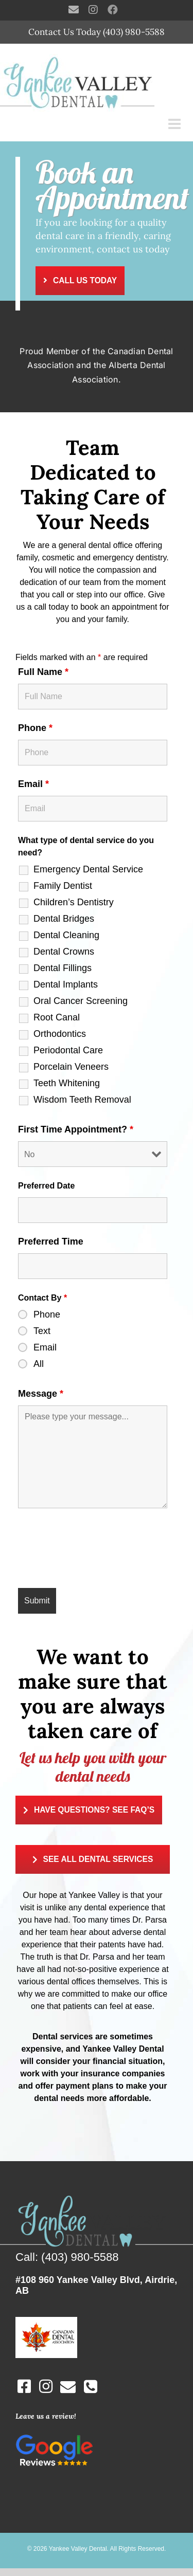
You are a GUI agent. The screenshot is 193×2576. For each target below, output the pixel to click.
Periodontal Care (68, 1050)
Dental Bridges (63, 919)
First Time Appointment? (75, 1129)
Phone (35, 728)
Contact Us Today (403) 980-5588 (96, 32)
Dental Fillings (62, 968)
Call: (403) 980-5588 (67, 2257)
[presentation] (96, 1550)
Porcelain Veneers (71, 1067)
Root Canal (56, 1017)
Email (33, 784)
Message (40, 1394)
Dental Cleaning (66, 935)
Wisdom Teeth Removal (82, 1099)
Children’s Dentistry (73, 902)
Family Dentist (62, 886)
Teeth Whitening (66, 1083)
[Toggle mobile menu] (175, 123)
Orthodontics (59, 1034)
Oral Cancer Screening (80, 1001)
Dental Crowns (63, 951)
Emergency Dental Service (88, 869)
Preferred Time (50, 1241)
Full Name (43, 672)
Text (41, 1331)
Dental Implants (65, 984)
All (38, 1364)
